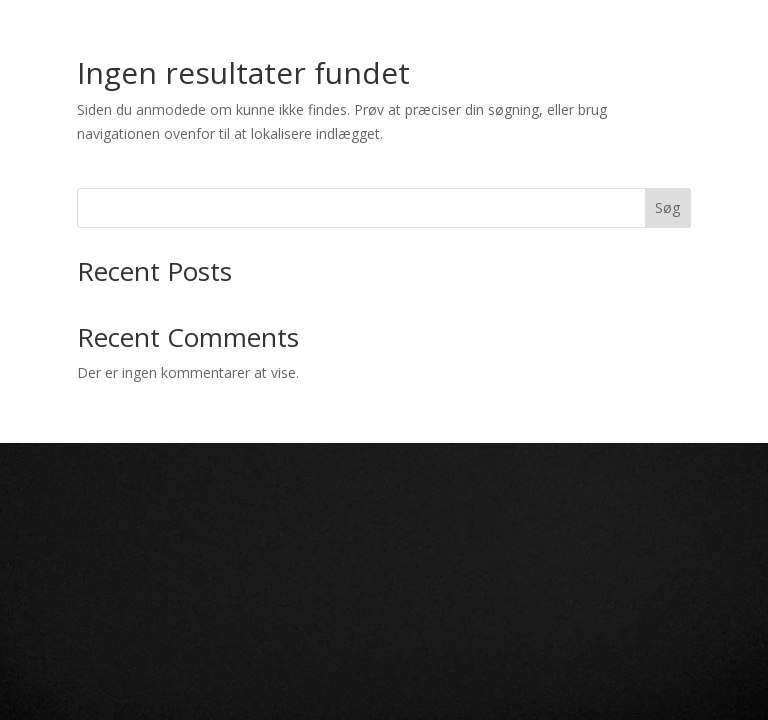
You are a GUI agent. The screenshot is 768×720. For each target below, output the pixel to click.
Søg (667, 207)
